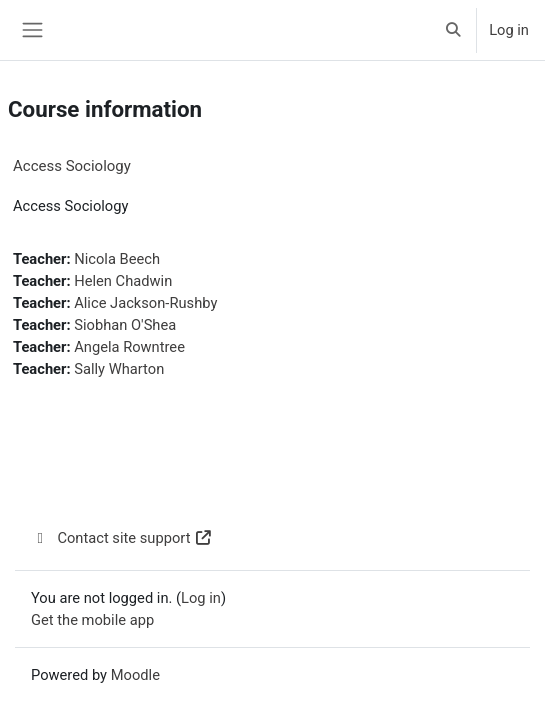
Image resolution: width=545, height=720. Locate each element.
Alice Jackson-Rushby (145, 303)
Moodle (135, 675)
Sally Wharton (119, 369)
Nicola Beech (117, 259)
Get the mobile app (92, 620)
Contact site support (122, 538)
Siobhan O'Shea (125, 325)
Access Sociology (72, 166)
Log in (509, 30)
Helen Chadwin (123, 281)
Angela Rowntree (129, 347)
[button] (454, 30)
